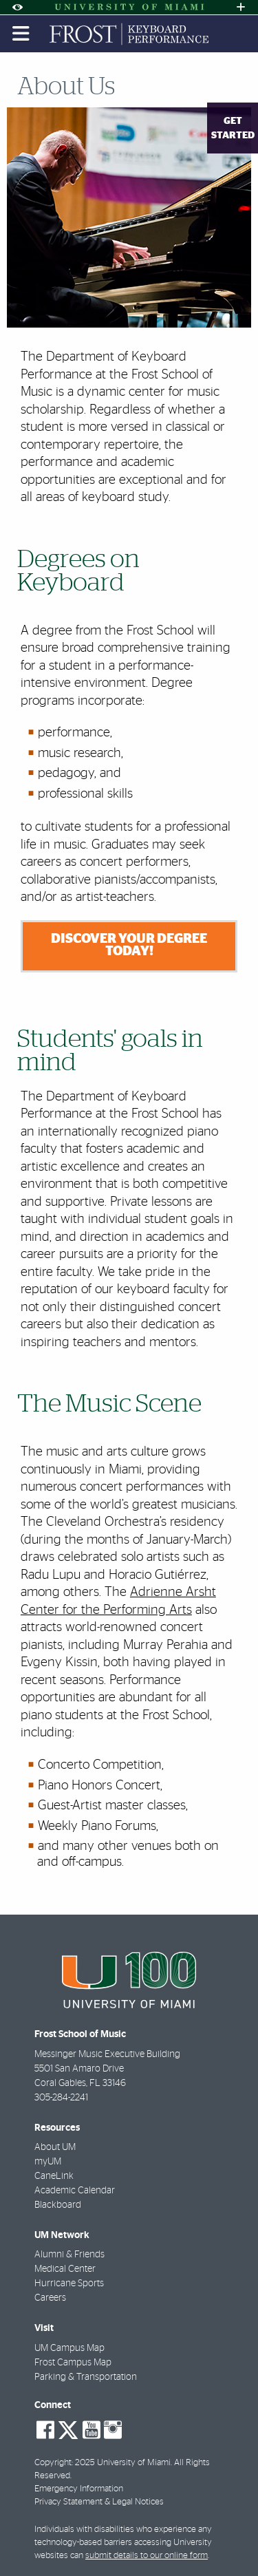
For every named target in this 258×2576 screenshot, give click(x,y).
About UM (55, 2147)
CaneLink (54, 2176)
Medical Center (65, 2269)
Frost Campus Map (72, 2362)
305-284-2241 (61, 2098)
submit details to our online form (146, 2555)
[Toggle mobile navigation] (21, 33)
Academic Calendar (74, 2190)
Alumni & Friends (69, 2254)
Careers (50, 2298)
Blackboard (57, 2205)
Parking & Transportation (85, 2377)
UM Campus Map (69, 2348)
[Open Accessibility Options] (17, 7)
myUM (47, 2162)
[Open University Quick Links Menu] (241, 7)
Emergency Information (78, 2488)
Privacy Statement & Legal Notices (99, 2502)
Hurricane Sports (69, 2283)
